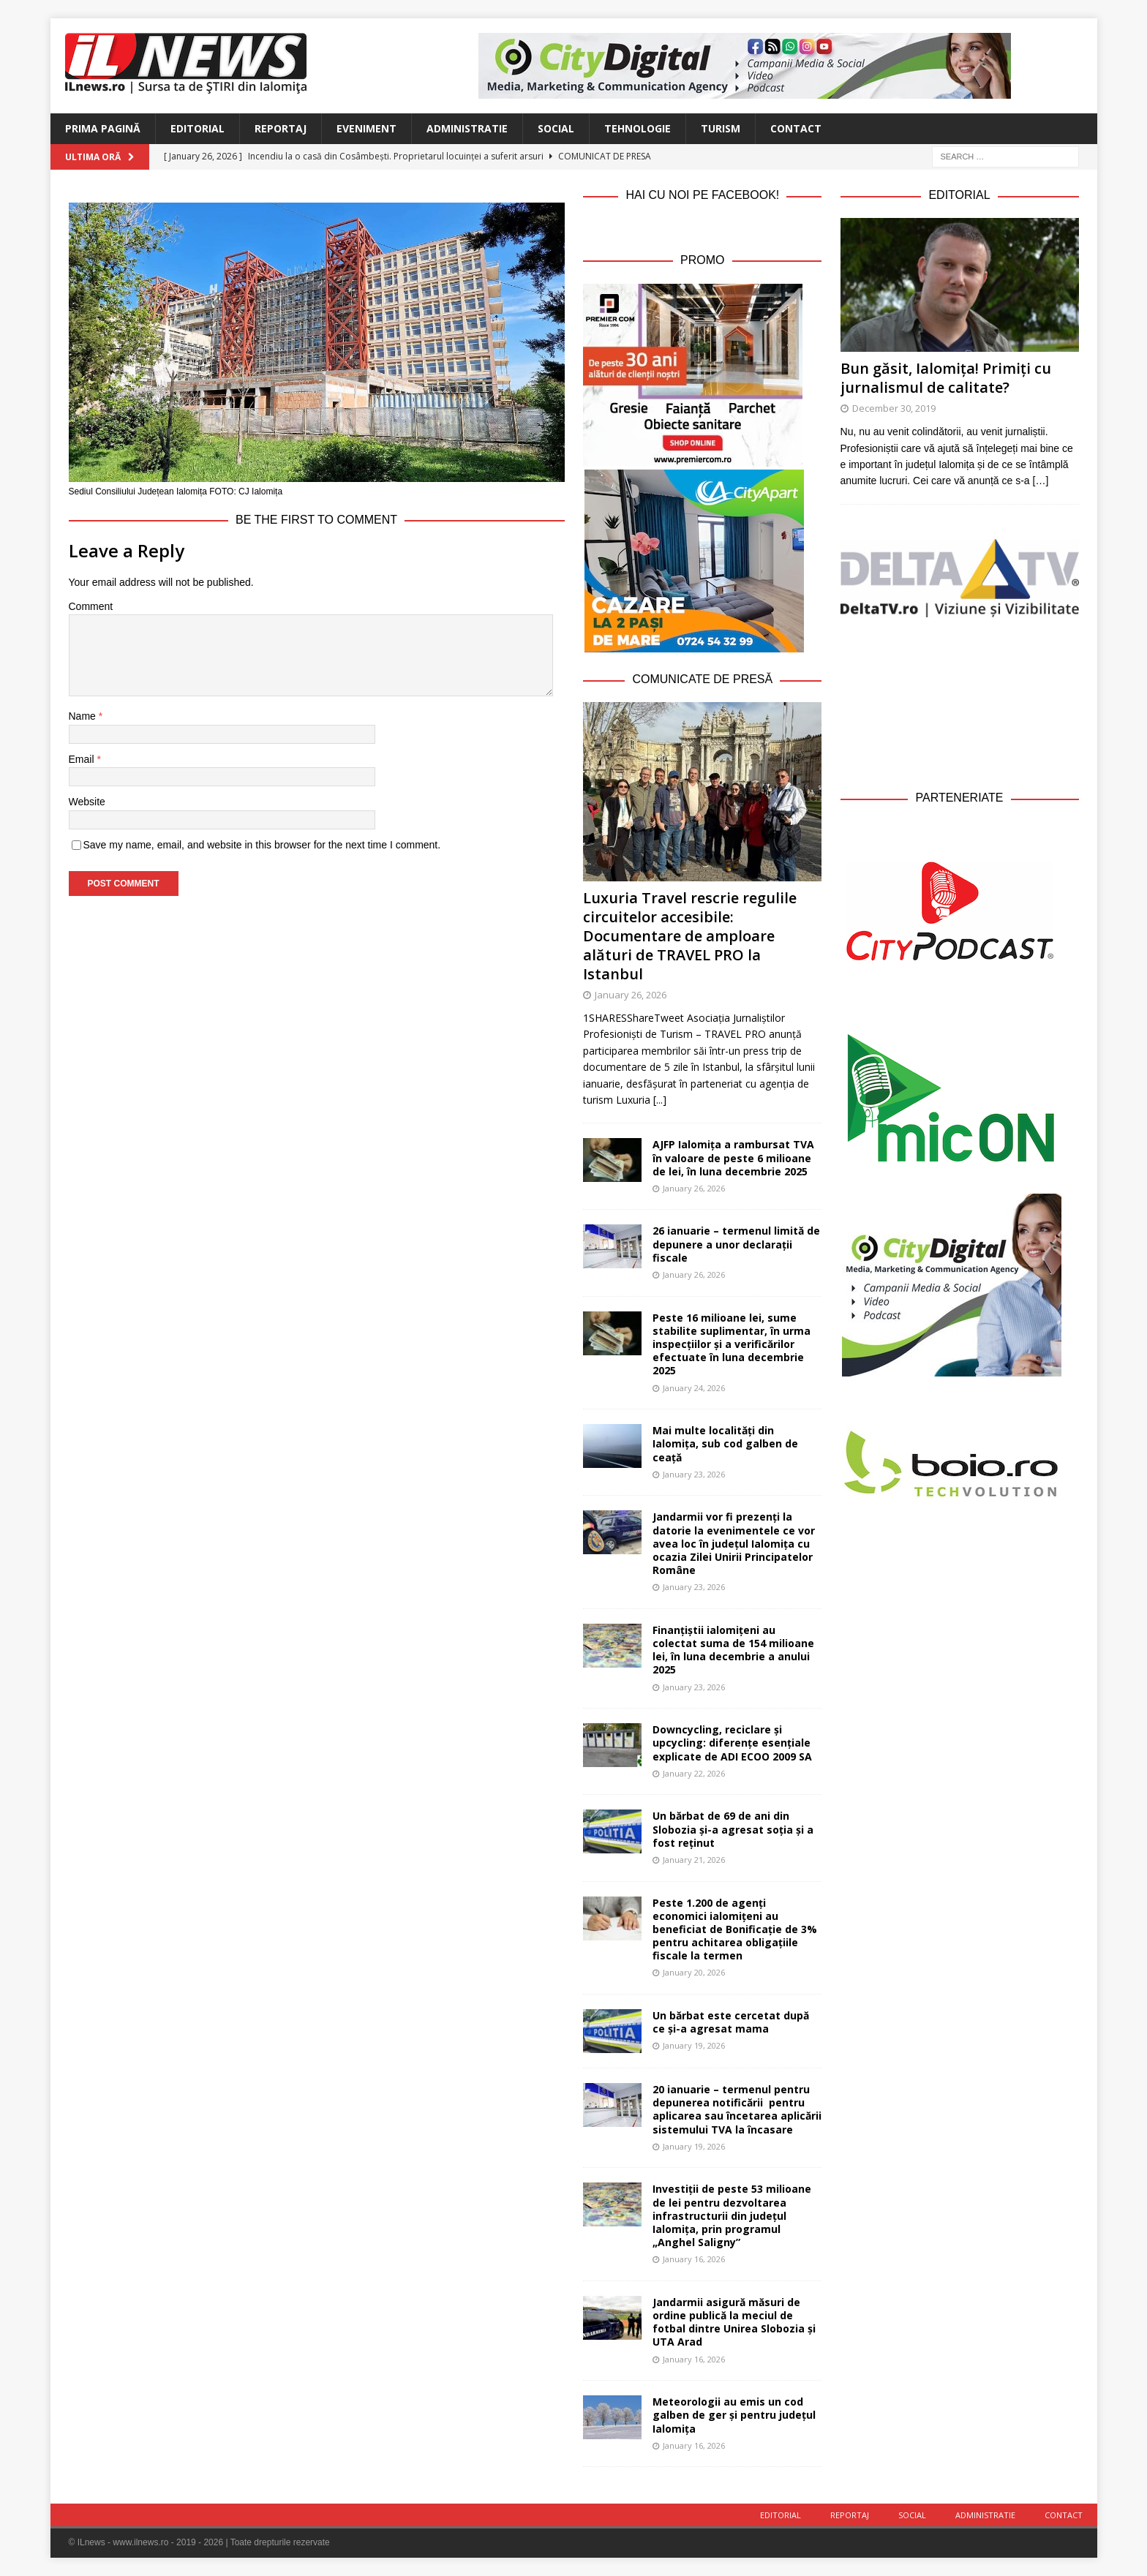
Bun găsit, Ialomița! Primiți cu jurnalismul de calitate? (945, 377)
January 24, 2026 (694, 1387)
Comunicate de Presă (702, 679)
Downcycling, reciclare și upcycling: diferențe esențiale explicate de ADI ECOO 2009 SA (732, 1742)
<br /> (959, 701)
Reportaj (281, 128)
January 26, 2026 (630, 994)
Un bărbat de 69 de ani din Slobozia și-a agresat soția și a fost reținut (733, 1829)
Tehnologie (637, 128)
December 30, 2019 (894, 408)
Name (84, 716)
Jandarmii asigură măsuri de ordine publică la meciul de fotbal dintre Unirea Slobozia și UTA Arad (734, 2322)
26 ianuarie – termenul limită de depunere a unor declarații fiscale (736, 1244)
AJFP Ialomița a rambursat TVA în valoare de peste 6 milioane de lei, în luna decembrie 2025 (733, 1157)
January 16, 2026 (694, 2258)
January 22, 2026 (694, 1773)
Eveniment (366, 128)
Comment (91, 606)
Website (87, 801)
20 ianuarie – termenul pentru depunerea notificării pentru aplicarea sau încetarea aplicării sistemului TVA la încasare (737, 2109)
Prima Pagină (102, 128)
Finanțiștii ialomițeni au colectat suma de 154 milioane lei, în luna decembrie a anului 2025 (733, 1650)
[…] (1041, 480)
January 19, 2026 (694, 2045)
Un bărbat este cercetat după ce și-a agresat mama (731, 2021)
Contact (795, 128)
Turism (720, 128)
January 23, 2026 (694, 1474)
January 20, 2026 (694, 1972)
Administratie (467, 128)
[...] (659, 1100)
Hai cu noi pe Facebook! (702, 195)
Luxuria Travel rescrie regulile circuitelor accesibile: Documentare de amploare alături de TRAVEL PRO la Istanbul (690, 936)
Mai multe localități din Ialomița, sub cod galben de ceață (725, 1443)
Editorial (197, 128)
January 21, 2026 (694, 1859)
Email (83, 759)
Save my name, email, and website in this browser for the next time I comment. (262, 845)
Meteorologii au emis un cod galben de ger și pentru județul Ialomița (734, 2415)
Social (556, 128)
